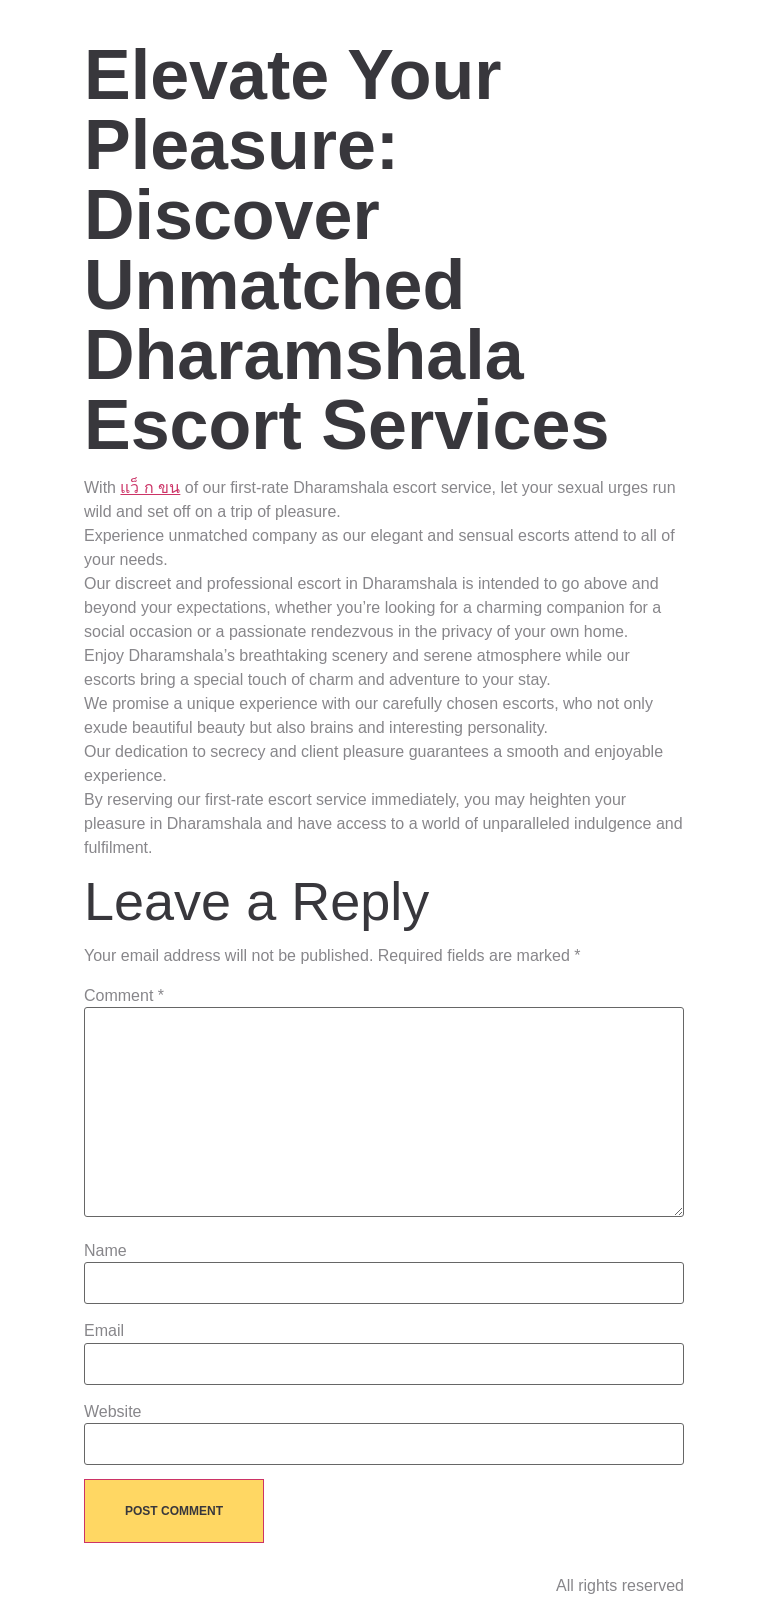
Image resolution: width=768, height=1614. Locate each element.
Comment (124, 996)
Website (113, 1412)
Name (105, 1251)
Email (104, 1331)
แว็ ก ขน (150, 487)
